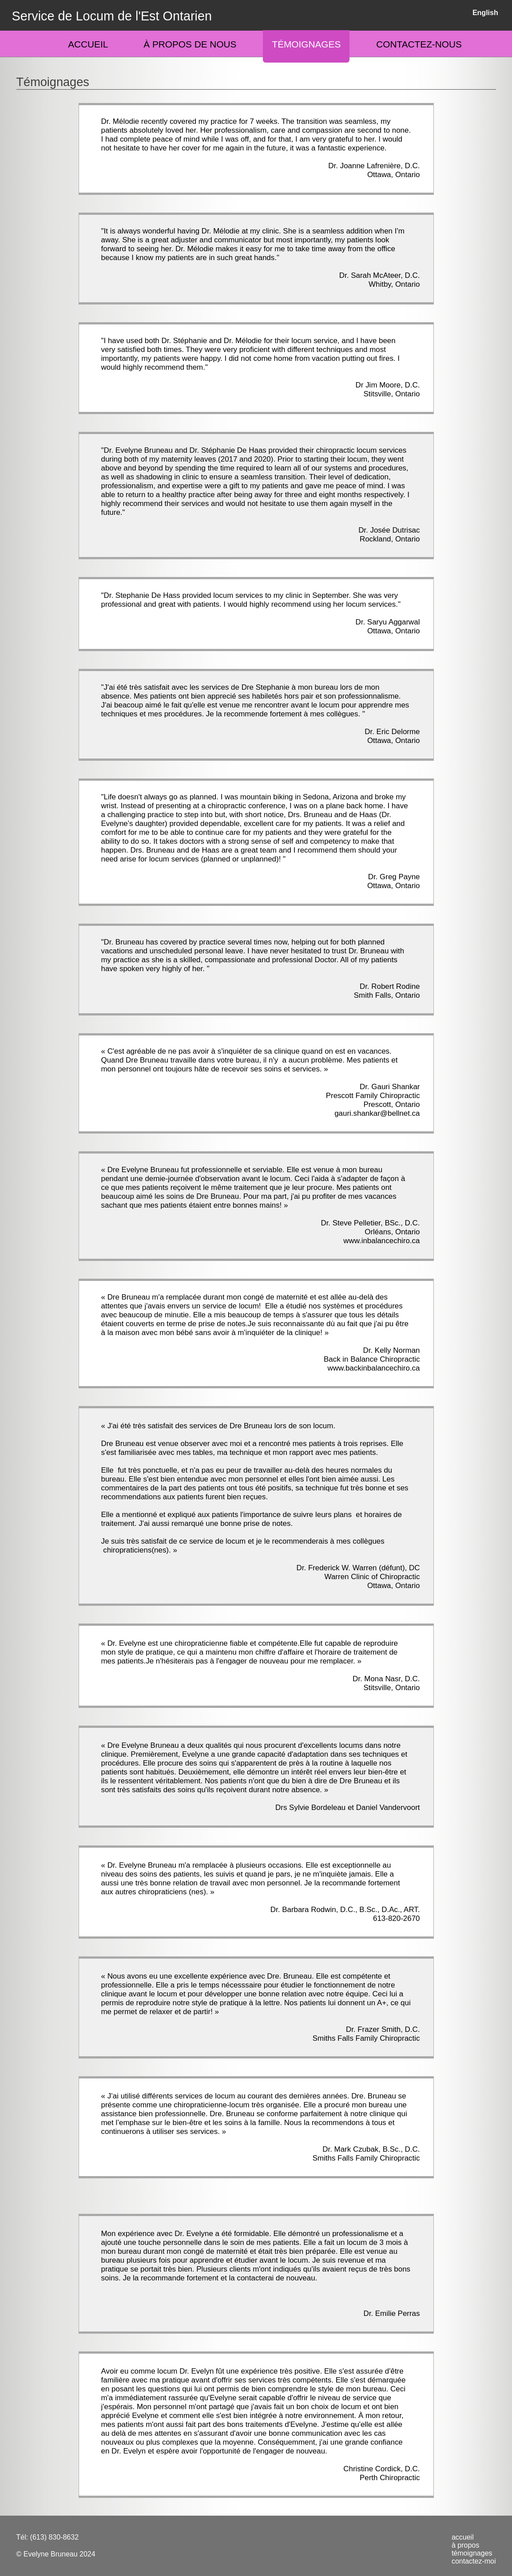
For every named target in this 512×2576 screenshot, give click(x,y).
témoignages (472, 2553)
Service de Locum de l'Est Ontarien (112, 16)
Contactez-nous (419, 44)
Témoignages (306, 44)
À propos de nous (189, 44)
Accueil (88, 44)
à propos (465, 2545)
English (485, 12)
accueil (463, 2537)
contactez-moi (474, 2561)
